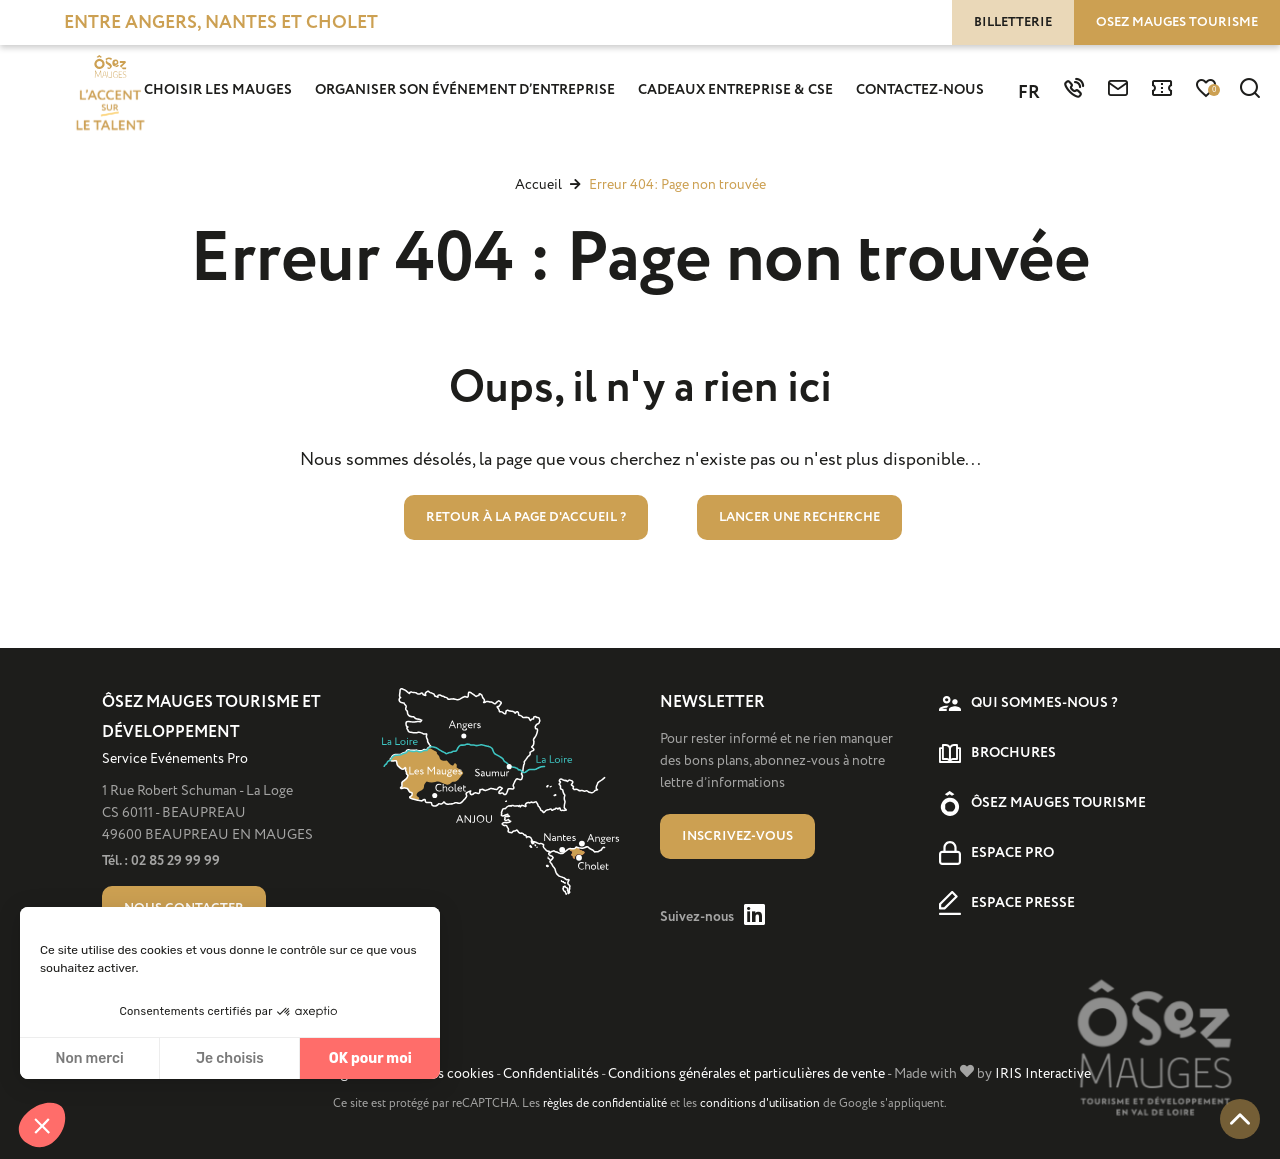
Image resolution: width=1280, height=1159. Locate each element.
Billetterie (1013, 22)
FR (1029, 93)
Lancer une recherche (799, 517)
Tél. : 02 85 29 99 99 (161, 861)
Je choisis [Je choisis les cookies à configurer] (230, 1058)
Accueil (538, 184)
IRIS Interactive (1043, 1073)
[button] (42, 1125)
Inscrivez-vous (737, 836)
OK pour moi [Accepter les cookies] (370, 1058)
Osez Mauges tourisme (1177, 22)
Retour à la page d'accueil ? (526, 517)
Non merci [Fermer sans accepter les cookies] (89, 1058)
